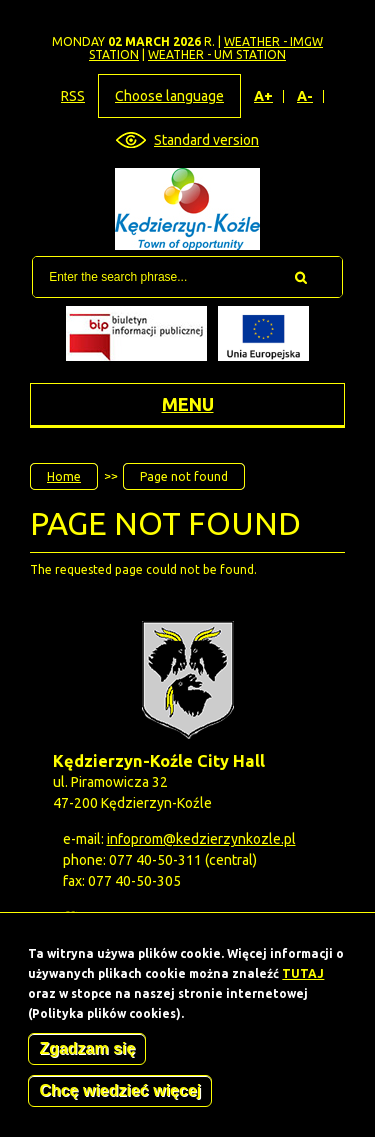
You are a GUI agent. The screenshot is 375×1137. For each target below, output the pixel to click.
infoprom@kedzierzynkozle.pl (201, 839)
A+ (264, 96)
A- (305, 96)
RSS (73, 96)
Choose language (169, 96)
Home (64, 476)
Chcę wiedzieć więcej (120, 1096)
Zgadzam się (87, 1054)
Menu (188, 404)
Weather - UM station (217, 54)
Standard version (206, 140)
